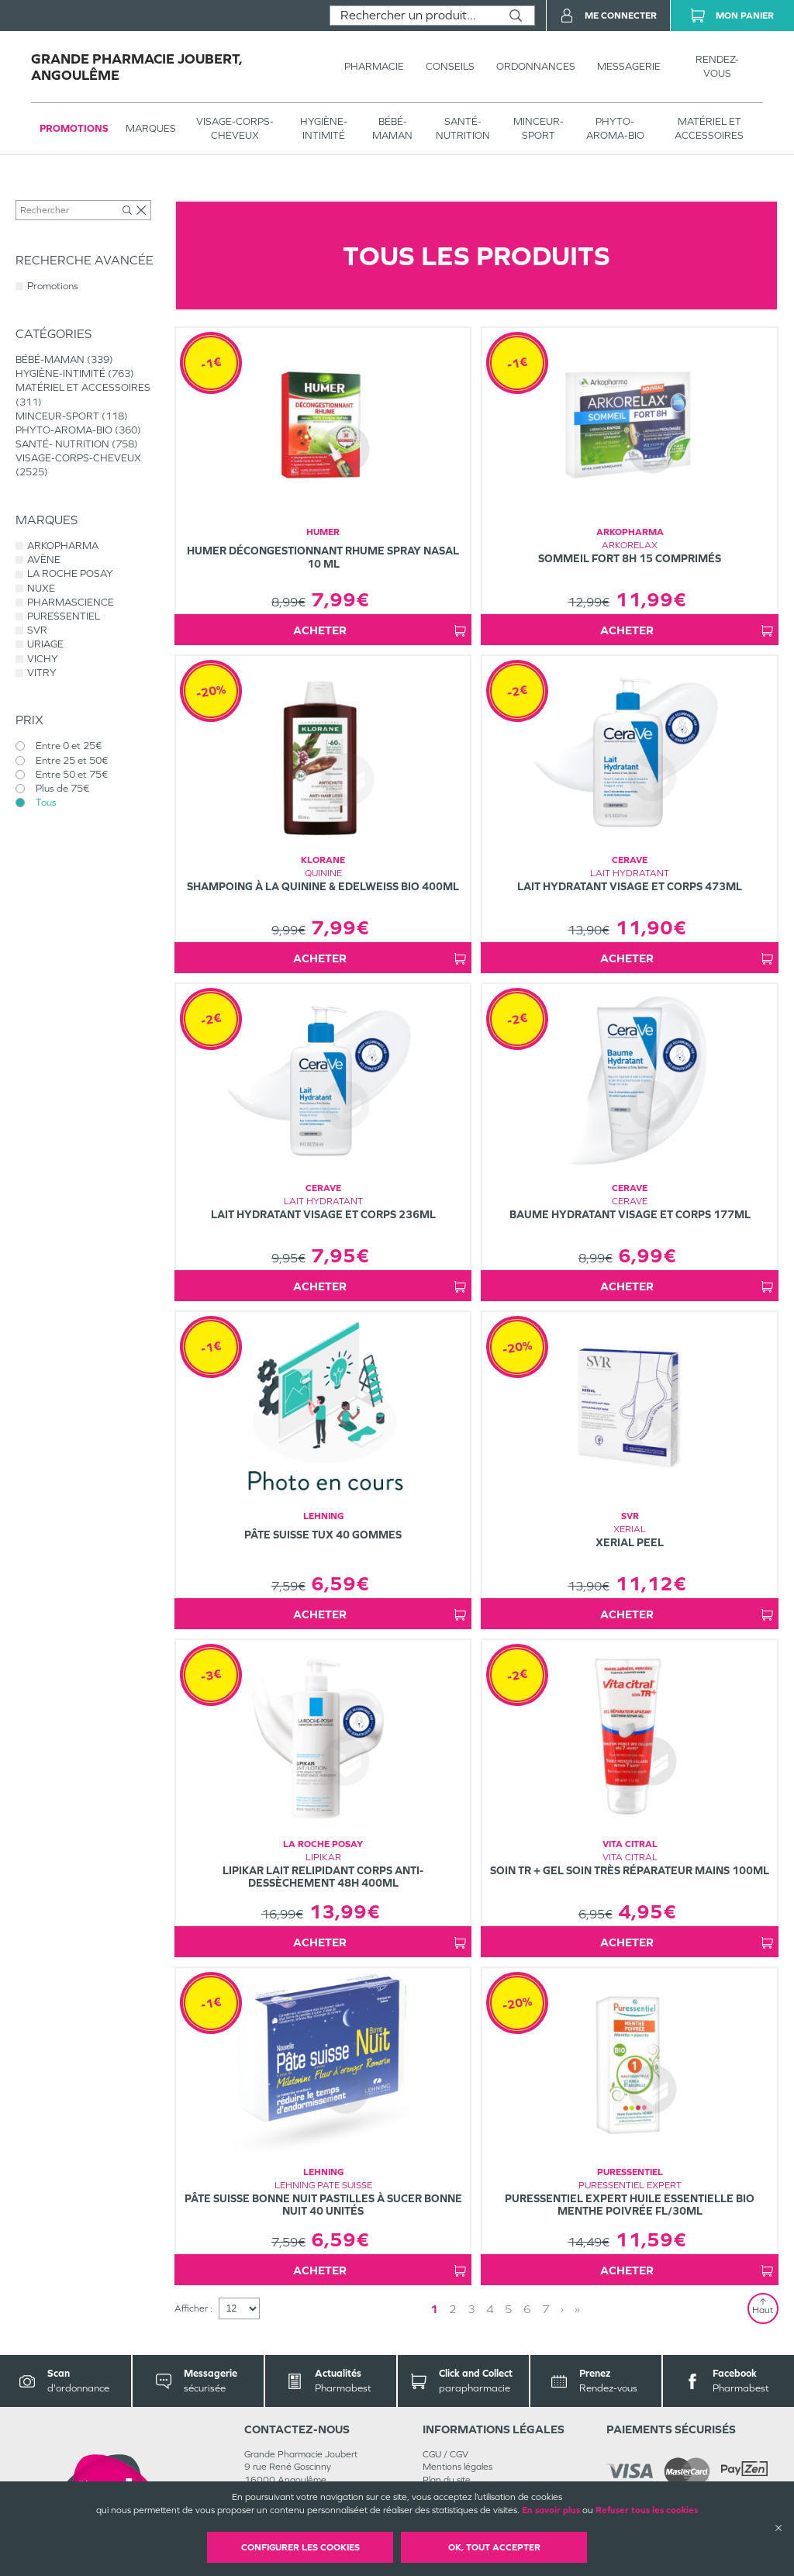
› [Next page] (562, 2308)
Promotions (74, 128)
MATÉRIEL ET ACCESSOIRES (709, 128)
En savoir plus (551, 2510)
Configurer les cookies (300, 2547)
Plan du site (447, 2479)
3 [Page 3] (471, 2308)
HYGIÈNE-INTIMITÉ (323, 128)
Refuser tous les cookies (647, 2510)
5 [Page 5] (509, 2308)
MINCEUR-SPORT (538, 128)
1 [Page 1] (434, 2308)
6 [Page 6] (527, 2308)
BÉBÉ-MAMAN (392, 128)
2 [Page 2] (453, 2308)
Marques (151, 128)
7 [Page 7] (546, 2308)
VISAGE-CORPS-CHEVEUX (235, 128)
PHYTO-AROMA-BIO (615, 128)
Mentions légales (457, 2466)
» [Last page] (577, 2308)
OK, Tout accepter (494, 2547)
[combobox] (413, 15)
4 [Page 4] (490, 2308)
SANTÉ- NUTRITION (463, 128)
